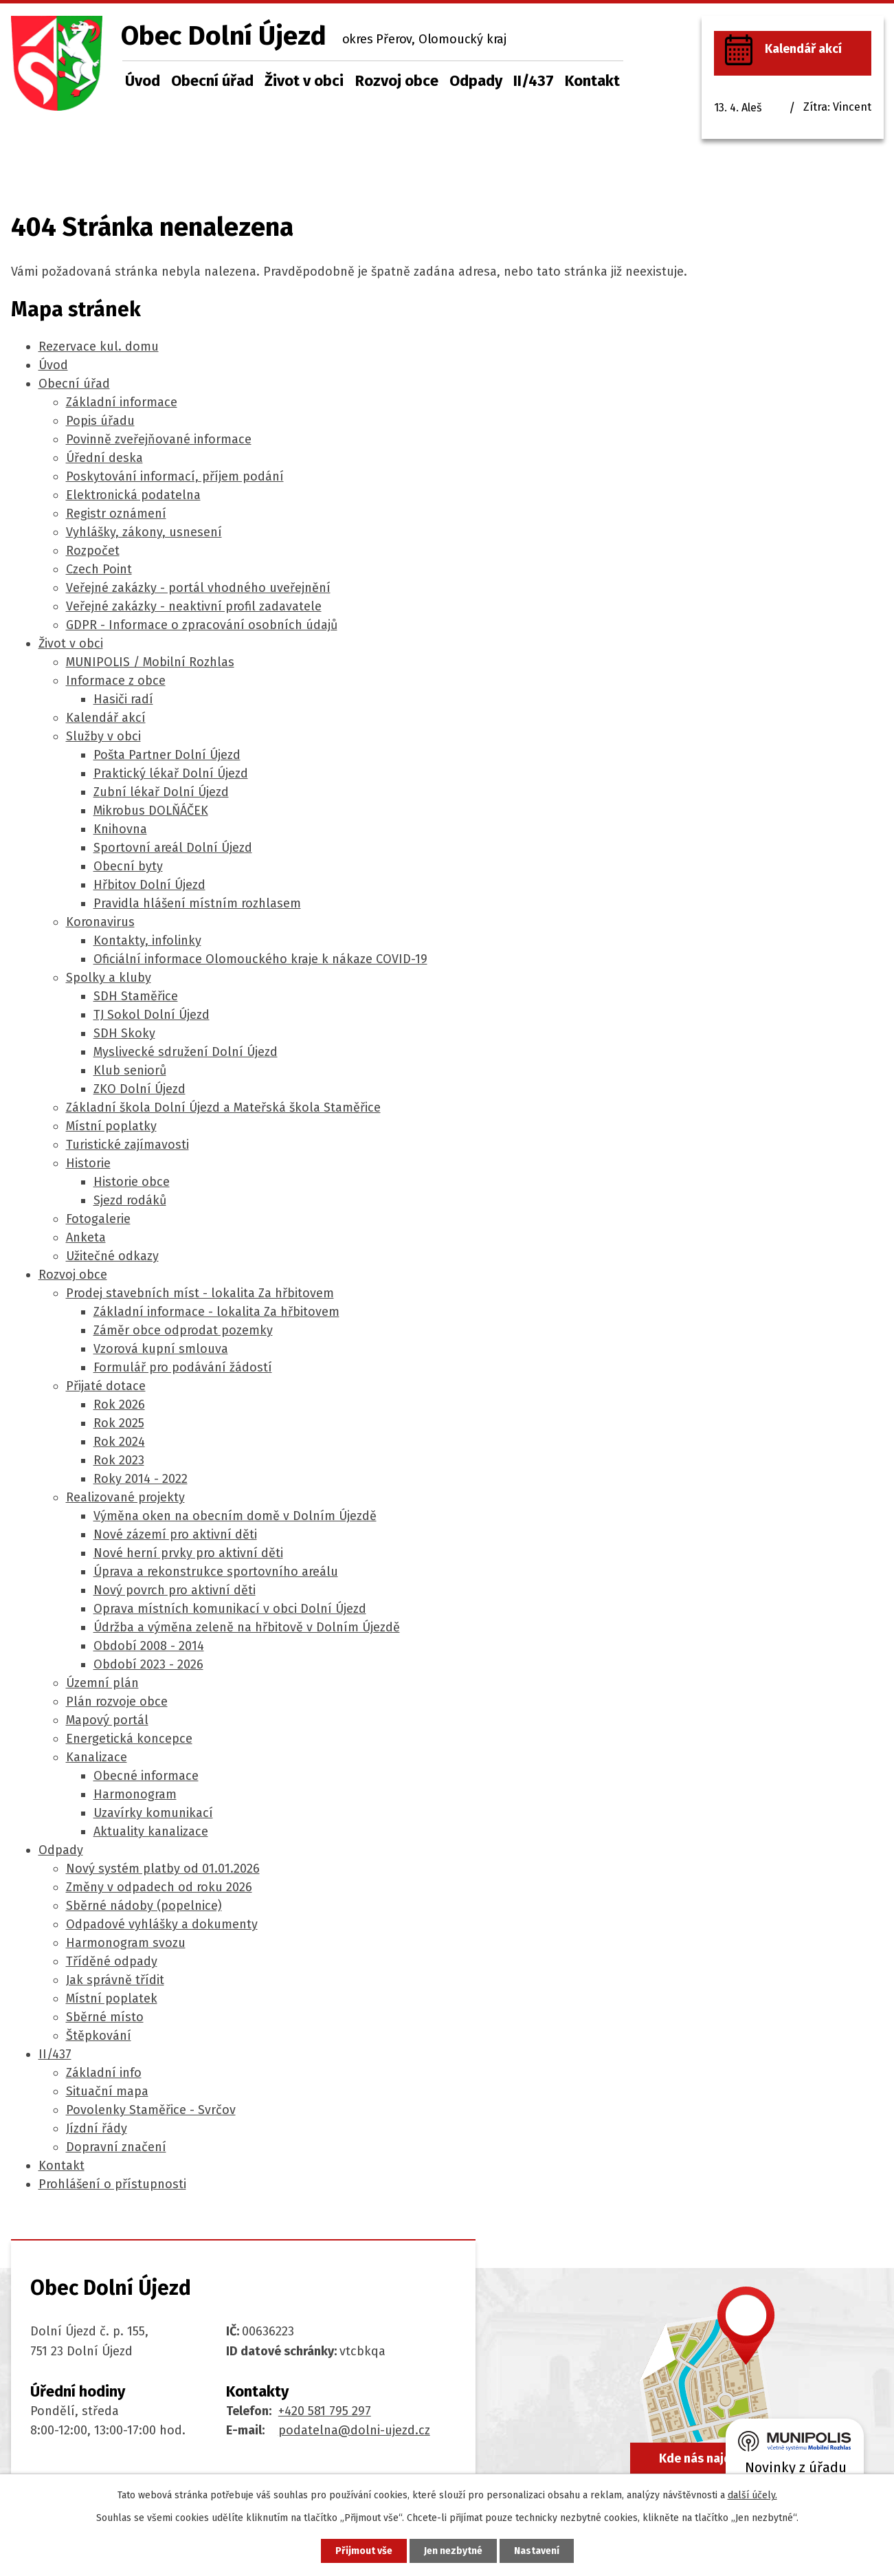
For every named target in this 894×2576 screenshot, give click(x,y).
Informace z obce (116, 680)
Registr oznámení (116, 513)
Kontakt (592, 80)
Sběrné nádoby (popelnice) (144, 1905)
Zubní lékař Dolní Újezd (161, 792)
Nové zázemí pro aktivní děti (175, 1534)
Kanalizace (96, 1757)
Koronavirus (100, 921)
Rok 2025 (118, 1423)
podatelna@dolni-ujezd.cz (354, 2430)
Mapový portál (107, 1720)
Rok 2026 (119, 1404)
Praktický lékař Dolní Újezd (170, 773)
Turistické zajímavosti (127, 1144)
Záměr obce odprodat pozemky (183, 1330)
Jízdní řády (96, 2128)
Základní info (104, 2072)
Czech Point (99, 569)
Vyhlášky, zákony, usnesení (144, 532)
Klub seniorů (129, 1070)
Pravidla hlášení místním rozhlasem (197, 903)
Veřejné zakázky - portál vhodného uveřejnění (198, 587)
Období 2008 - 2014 (148, 1645)
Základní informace (121, 402)
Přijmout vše (363, 2551)
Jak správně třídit (115, 1980)
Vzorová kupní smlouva (160, 1348)
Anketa (86, 1237)
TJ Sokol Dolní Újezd (151, 1014)
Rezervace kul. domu (98, 346)
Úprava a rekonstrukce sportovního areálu (215, 1571)
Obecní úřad (212, 80)
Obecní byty (128, 866)
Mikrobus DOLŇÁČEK (150, 810)
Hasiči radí (123, 699)
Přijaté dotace (106, 1386)
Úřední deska (104, 457)
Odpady (475, 80)
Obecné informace (146, 1775)
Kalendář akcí (106, 717)
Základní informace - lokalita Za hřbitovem (216, 1311)
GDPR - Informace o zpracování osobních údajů (201, 624)
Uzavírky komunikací (153, 1812)
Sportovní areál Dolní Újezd (172, 847)
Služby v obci (103, 736)
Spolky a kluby (108, 977)
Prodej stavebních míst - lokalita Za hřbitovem (200, 1293)
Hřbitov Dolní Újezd (149, 884)
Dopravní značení (116, 2147)
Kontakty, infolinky (147, 940)
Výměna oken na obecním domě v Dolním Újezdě (235, 1515)
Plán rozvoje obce (117, 1701)
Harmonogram (135, 1794)
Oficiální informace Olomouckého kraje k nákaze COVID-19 (260, 959)
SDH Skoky (124, 1033)
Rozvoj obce (396, 80)
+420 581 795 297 (324, 2411)
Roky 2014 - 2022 (140, 1478)
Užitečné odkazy (112, 1256)
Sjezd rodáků (129, 1200)
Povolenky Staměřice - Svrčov (151, 2109)
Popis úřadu (100, 420)
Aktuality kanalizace (150, 1831)
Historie (88, 1163)
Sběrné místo (105, 2017)
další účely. (752, 2495)
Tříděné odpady (111, 1961)
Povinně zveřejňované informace (159, 439)
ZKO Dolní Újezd (139, 1089)
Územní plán (102, 1683)
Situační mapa (107, 2091)
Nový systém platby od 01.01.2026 (163, 1868)
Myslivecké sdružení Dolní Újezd (185, 1051)
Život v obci (304, 80)
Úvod (142, 80)
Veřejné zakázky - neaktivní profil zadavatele (194, 606)
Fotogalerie (98, 1218)
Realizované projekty (125, 1497)
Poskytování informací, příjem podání (175, 476)
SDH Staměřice (135, 996)
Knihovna (120, 829)
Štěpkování (98, 2035)
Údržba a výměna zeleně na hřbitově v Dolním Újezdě (246, 1627)
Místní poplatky (111, 1126)
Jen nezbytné (453, 2551)
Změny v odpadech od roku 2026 (159, 1887)
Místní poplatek (111, 1998)
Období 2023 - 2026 (148, 1664)
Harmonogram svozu (126, 1942)
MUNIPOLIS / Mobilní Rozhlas (150, 662)
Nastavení (536, 2551)
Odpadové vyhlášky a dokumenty (162, 1924)
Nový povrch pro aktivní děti (174, 1590)
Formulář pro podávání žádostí (182, 1367)
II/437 (533, 80)
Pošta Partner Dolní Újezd (167, 754)
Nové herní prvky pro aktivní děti (188, 1553)
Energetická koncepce (129, 1738)
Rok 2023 (118, 1460)
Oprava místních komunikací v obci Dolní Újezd (229, 1608)
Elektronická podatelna (133, 495)
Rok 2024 (119, 1441)
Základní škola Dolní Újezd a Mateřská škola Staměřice (223, 1107)
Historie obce (131, 1181)
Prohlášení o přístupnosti (112, 2184)
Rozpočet (93, 550)
